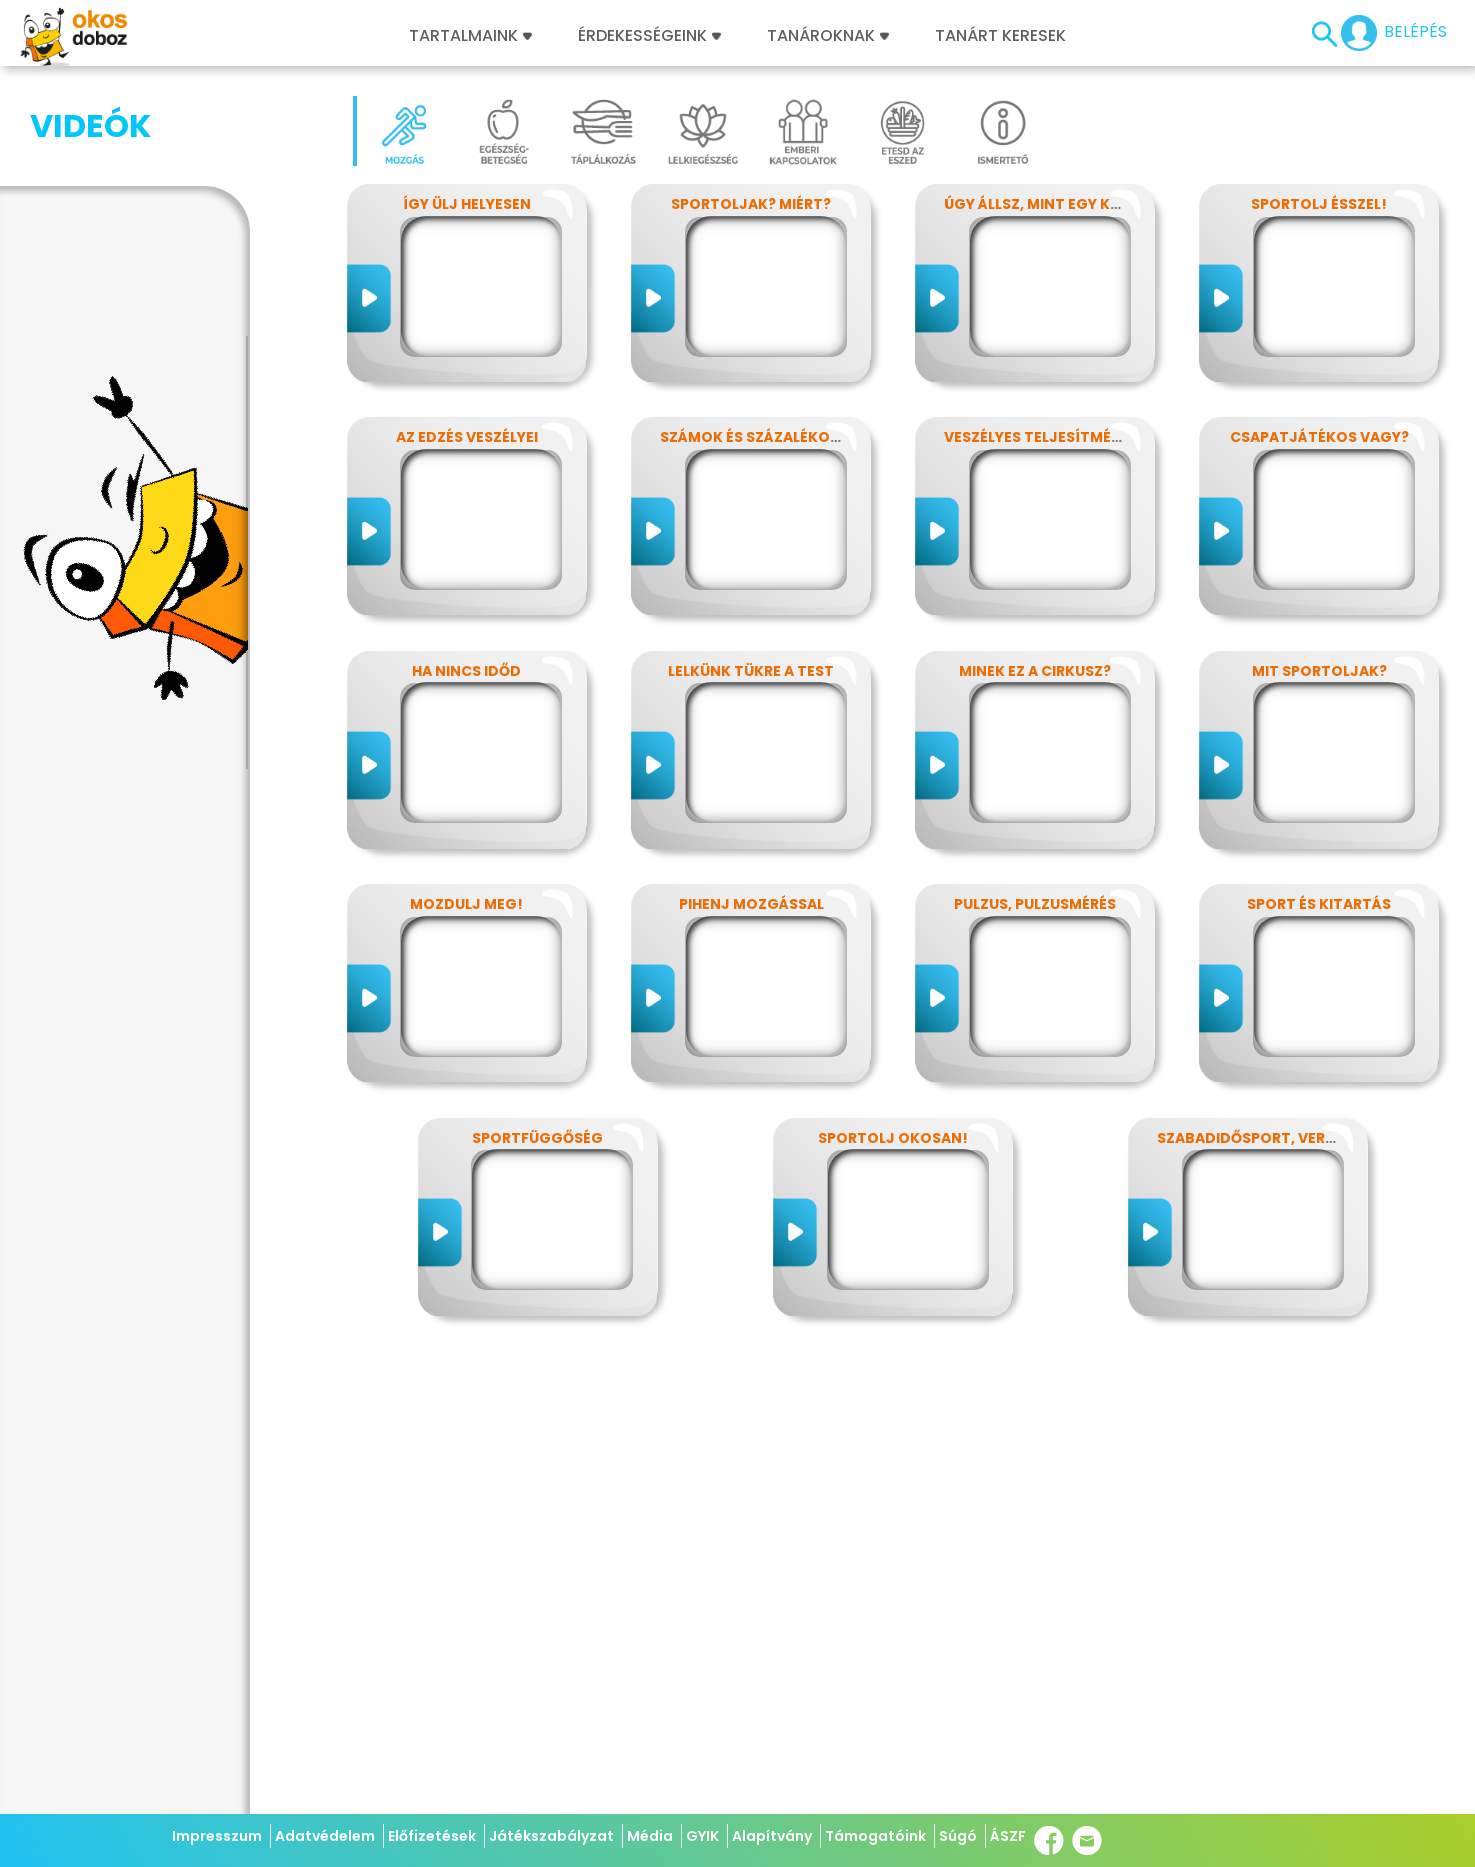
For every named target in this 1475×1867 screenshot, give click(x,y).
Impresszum (217, 1836)
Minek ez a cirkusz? (1035, 671)
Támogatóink (875, 1836)
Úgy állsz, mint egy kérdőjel (1058, 204)
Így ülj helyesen (467, 204)
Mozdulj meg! (466, 904)
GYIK (702, 1836)
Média (650, 1836)
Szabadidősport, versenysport (1284, 1138)
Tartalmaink (470, 36)
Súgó (958, 1836)
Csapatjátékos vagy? (1319, 437)
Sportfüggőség (537, 1138)
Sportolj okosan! (893, 1138)
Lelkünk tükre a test (751, 671)
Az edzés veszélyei (467, 437)
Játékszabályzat (551, 1836)
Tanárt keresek (1000, 36)
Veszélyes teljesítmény (1037, 437)
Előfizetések (432, 1836)
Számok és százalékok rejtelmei (789, 437)
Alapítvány (772, 1836)
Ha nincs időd (466, 671)
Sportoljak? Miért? (751, 204)
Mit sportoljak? (1319, 671)
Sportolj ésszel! (1319, 204)
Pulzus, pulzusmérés (1035, 904)
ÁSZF (1008, 1836)
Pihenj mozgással (751, 904)
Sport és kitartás (1319, 904)
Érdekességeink (649, 36)
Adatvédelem (325, 1836)
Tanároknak (828, 36)
